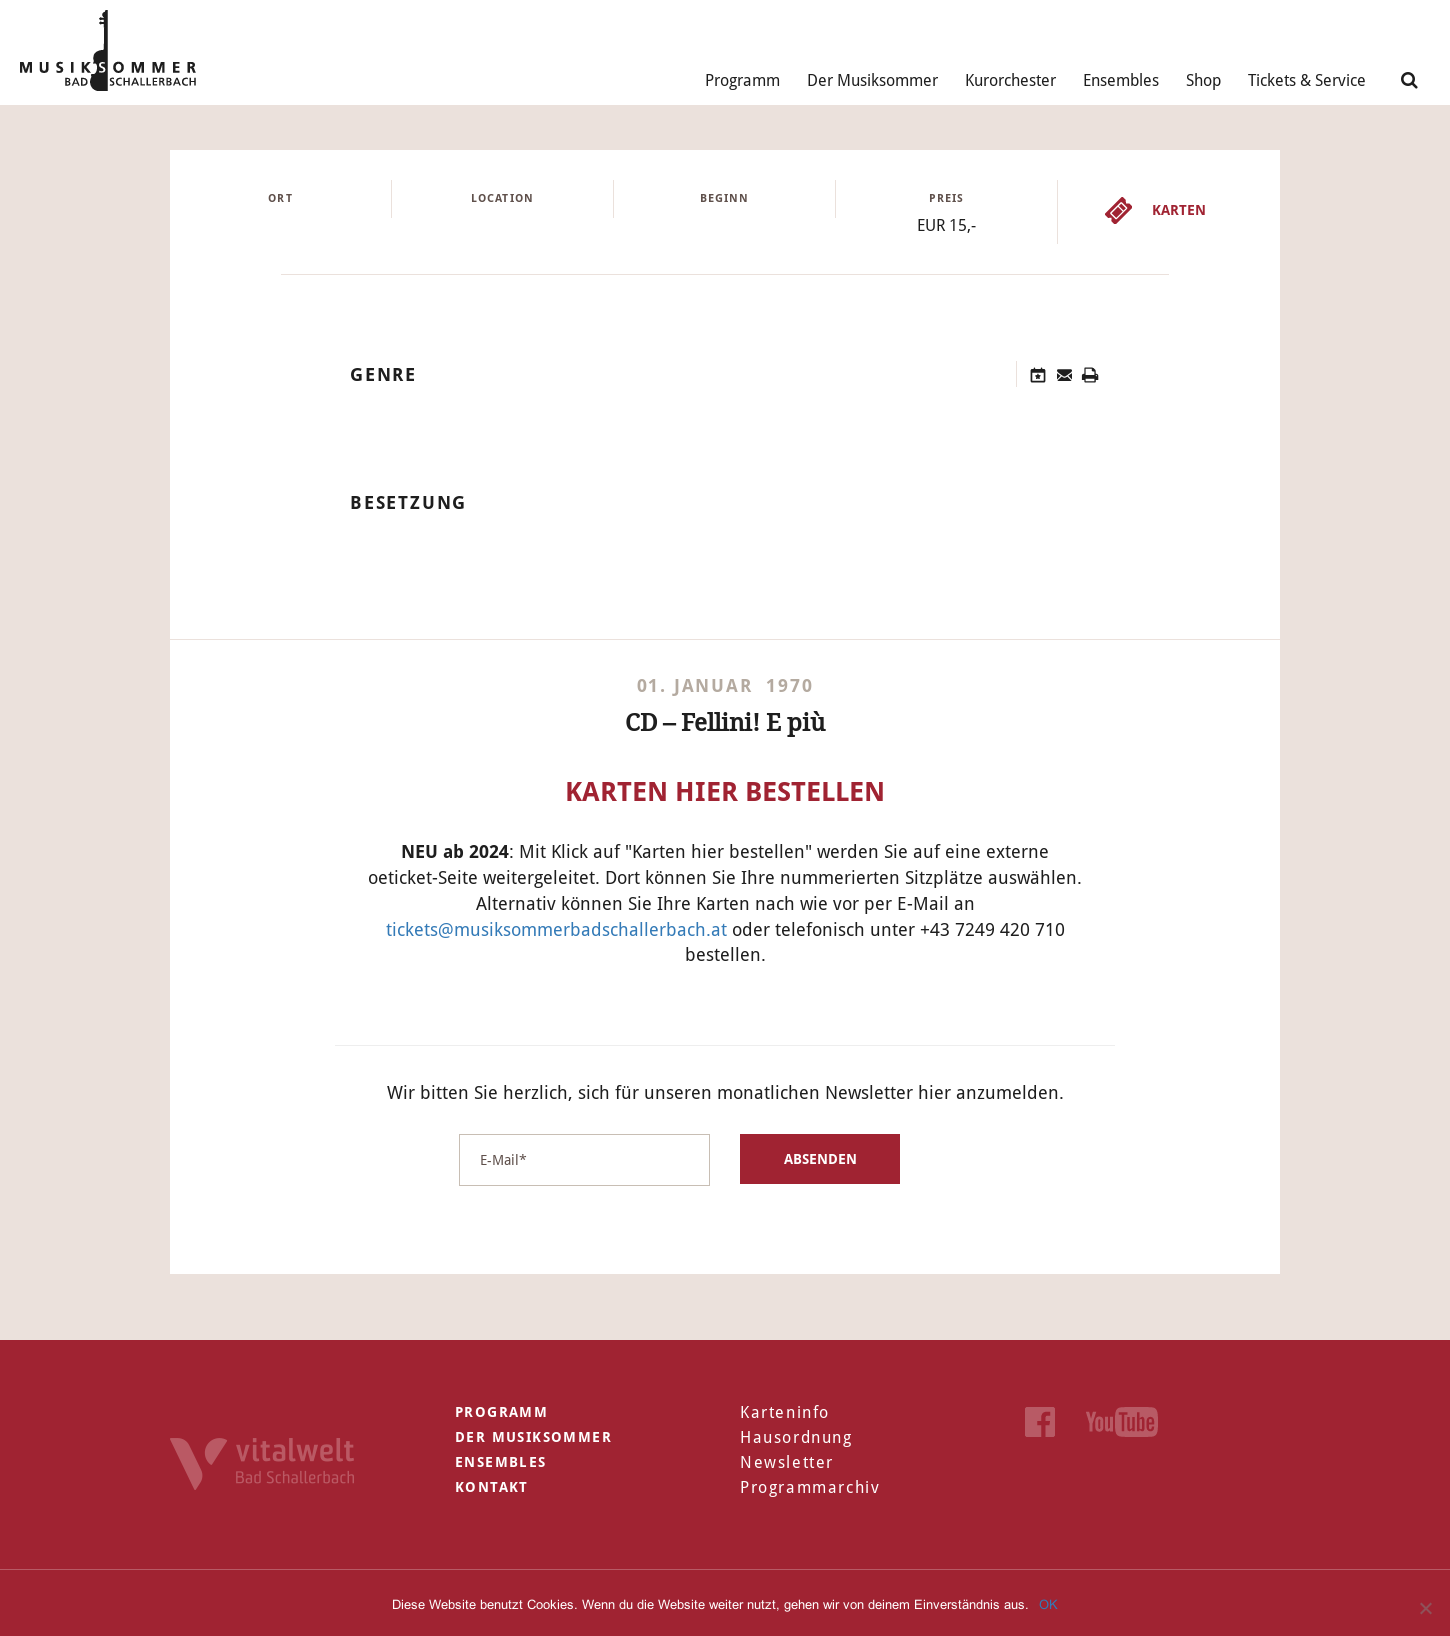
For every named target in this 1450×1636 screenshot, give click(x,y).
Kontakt (492, 1487)
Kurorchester (1010, 80)
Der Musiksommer (872, 80)
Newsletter (787, 1462)
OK (1048, 1604)
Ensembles (1121, 80)
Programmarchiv (810, 1487)
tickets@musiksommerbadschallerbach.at (556, 929)
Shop (1203, 80)
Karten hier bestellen (725, 791)
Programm (742, 80)
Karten (1179, 210)
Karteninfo (785, 1412)
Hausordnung (796, 1437)
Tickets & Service (1307, 80)
